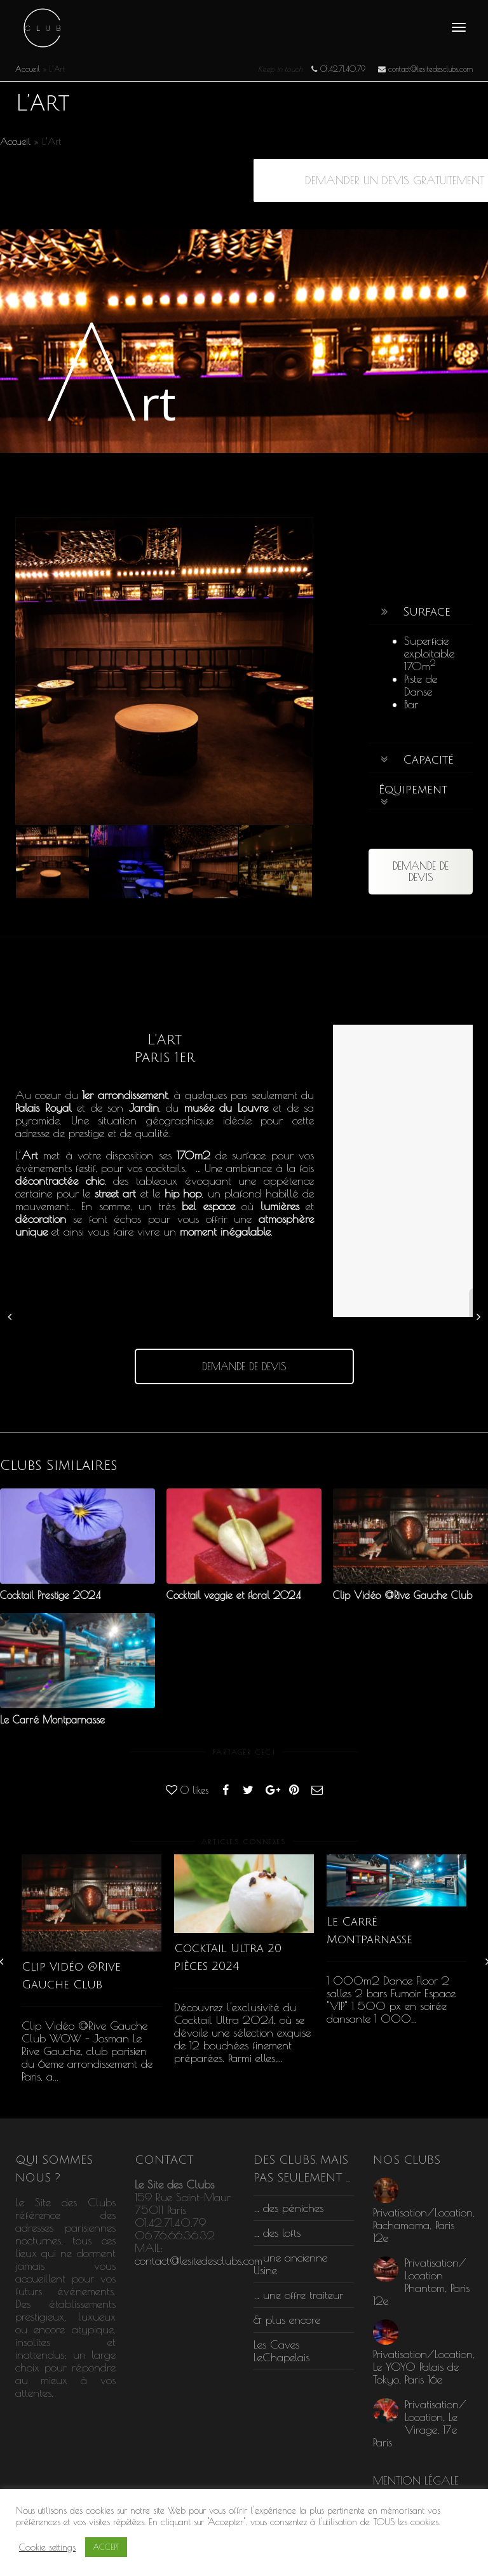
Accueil (27, 68)
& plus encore (287, 2319)
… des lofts (277, 2232)
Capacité (428, 759)
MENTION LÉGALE (416, 2480)
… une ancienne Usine (290, 2264)
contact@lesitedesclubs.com (198, 2260)
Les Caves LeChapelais (281, 2351)
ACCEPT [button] (106, 2547)
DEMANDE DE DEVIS (421, 871)
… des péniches (288, 2208)
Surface (427, 611)
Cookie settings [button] (47, 2547)
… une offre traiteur (298, 2295)
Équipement (413, 789)
